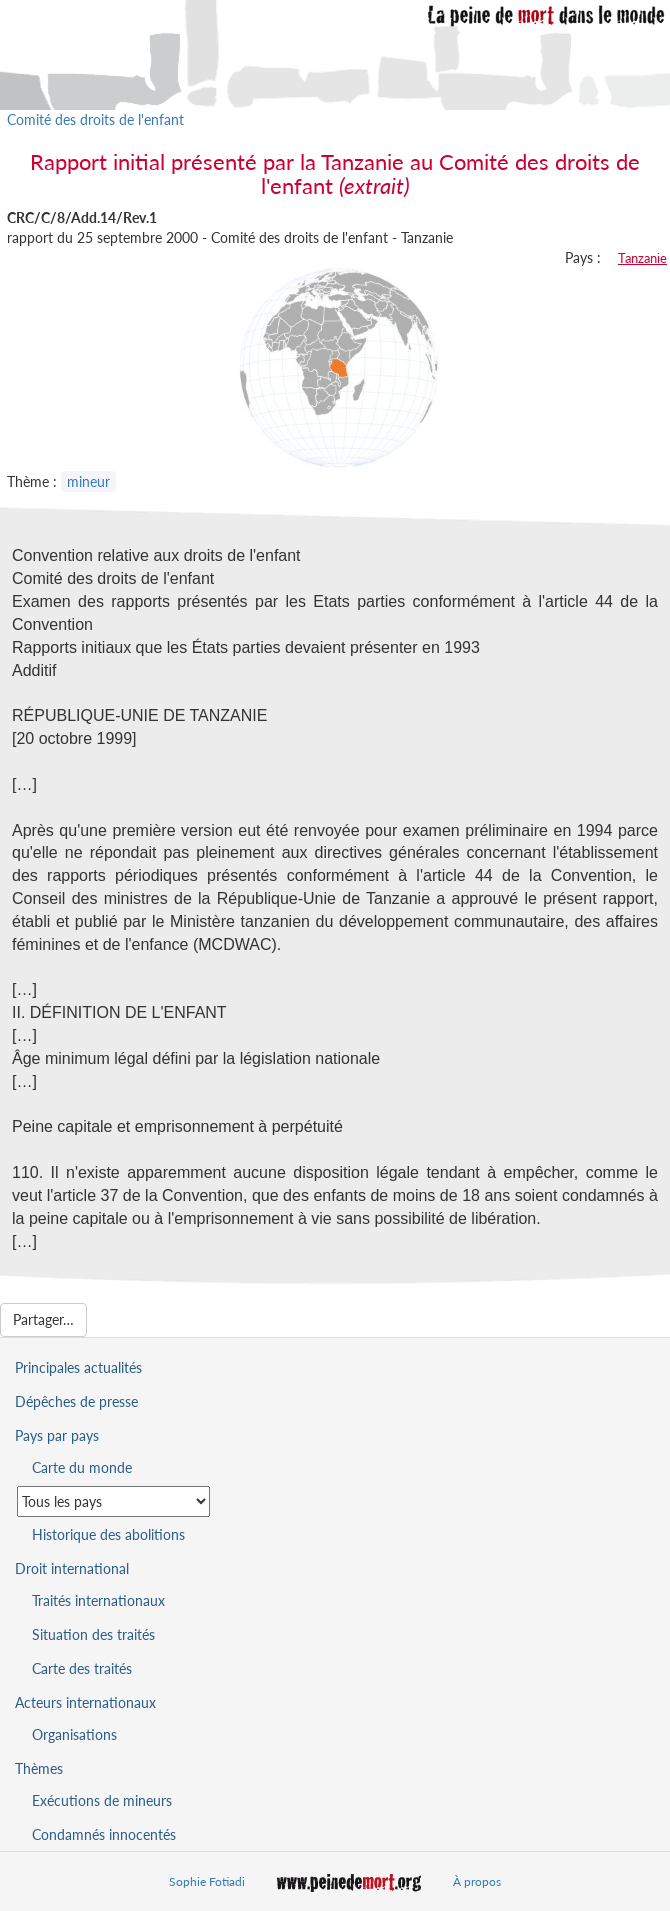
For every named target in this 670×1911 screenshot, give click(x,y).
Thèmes (39, 1768)
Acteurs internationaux (85, 1702)
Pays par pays (57, 1435)
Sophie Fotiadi (207, 1881)
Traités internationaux (98, 1600)
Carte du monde (82, 1467)
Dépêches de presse (76, 1401)
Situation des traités (93, 1634)
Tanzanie (642, 258)
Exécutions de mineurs (102, 1800)
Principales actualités (78, 1367)
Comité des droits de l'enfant (95, 119)
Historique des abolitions (108, 1534)
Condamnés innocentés (104, 1834)
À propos (477, 1881)
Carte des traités (82, 1668)
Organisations (74, 1734)
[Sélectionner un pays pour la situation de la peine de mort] (113, 1501)
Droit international (72, 1568)
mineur (88, 481)
